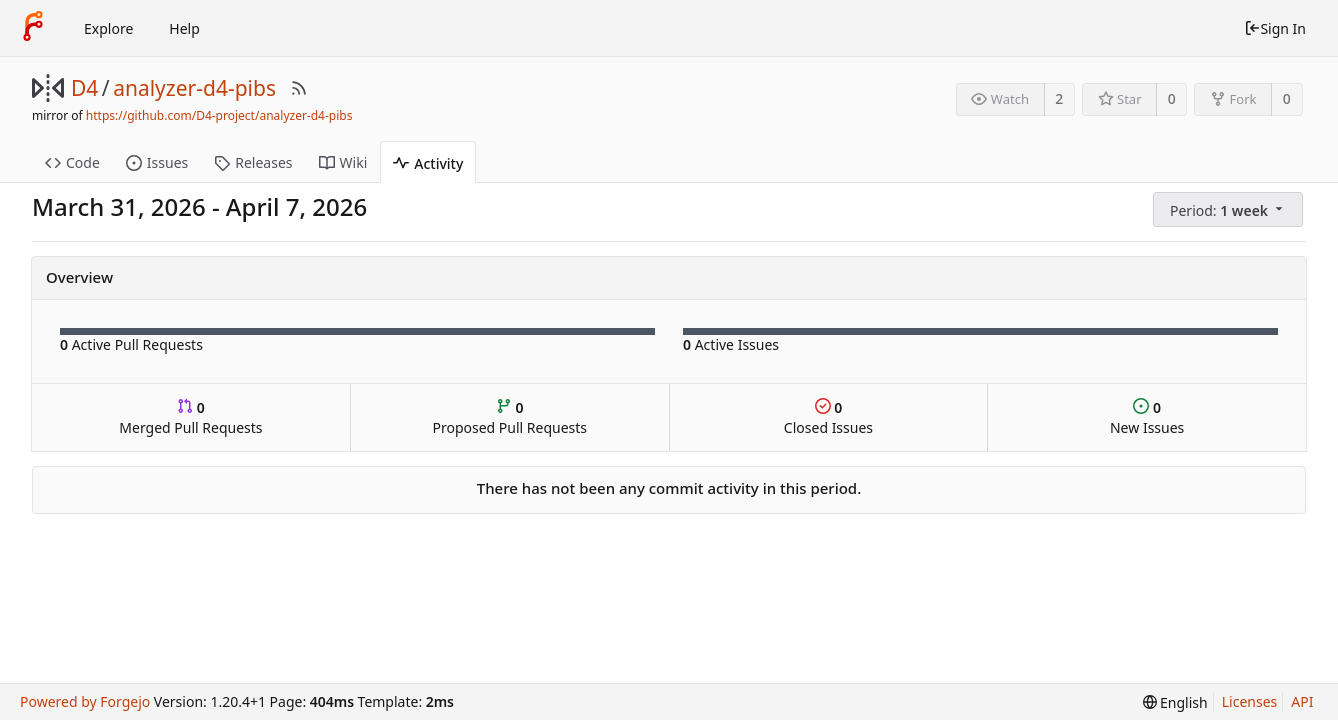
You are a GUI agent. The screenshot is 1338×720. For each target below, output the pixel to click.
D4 (84, 88)
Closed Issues (828, 417)
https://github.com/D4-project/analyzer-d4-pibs (219, 115)
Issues (157, 162)
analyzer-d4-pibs (194, 88)
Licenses (1250, 701)
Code (72, 162)
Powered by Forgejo (85, 701)
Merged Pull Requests (190, 417)
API (1302, 701)
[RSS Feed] (299, 88)
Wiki (343, 162)
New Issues (1147, 417)
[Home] (33, 28)
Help (184, 28)
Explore (108, 28)
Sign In (1275, 28)
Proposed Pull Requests (509, 417)
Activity (428, 163)
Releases (253, 162)
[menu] (1229, 210)
